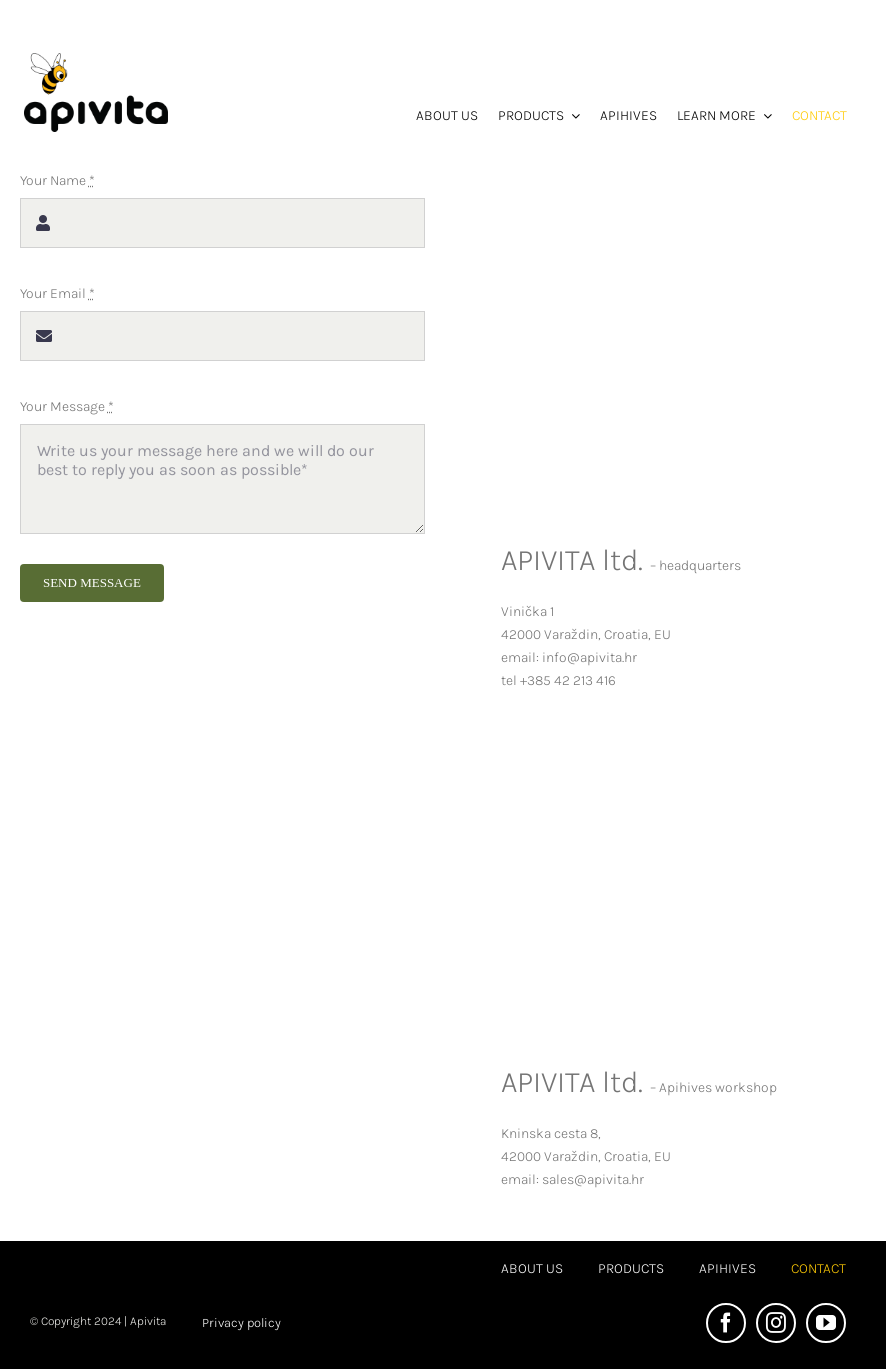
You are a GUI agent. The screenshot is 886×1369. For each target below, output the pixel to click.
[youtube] (826, 1323)
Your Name (57, 180)
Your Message (67, 406)
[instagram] (776, 1323)
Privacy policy (241, 1322)
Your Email (57, 293)
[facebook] (726, 1323)
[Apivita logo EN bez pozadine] (96, 60)
